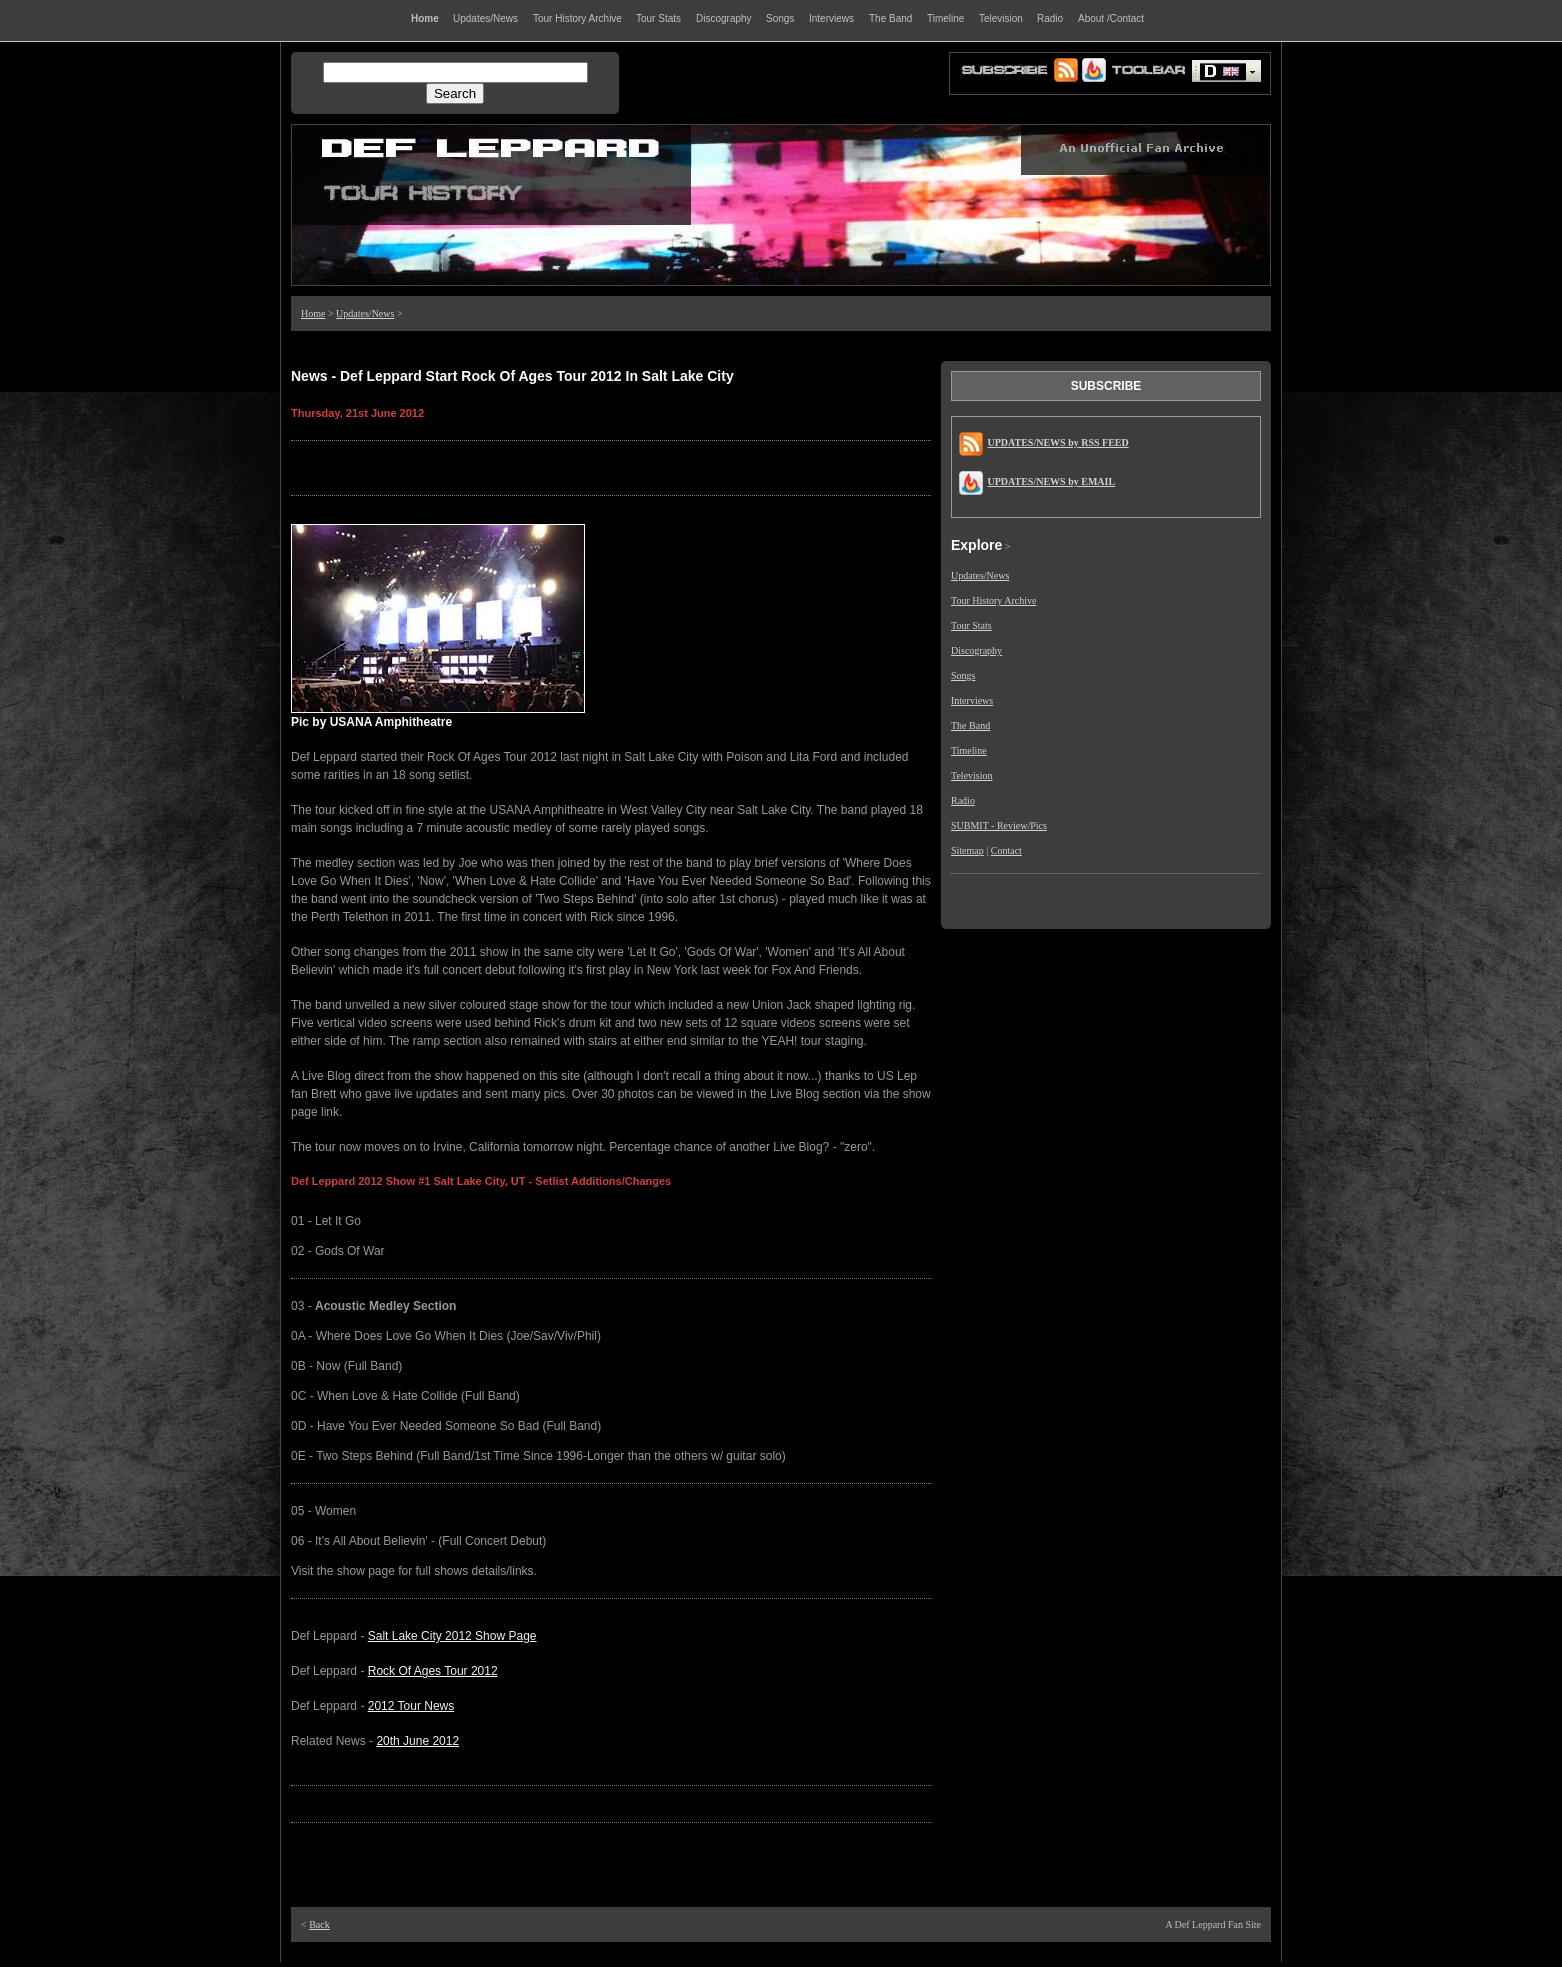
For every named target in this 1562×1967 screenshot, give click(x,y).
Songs (963, 675)
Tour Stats (971, 625)
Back (319, 1924)
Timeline (969, 750)
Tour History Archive (993, 600)
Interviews (972, 700)
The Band (970, 725)
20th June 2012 (417, 1741)
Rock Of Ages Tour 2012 (433, 1671)
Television (972, 775)
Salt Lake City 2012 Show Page (452, 1636)
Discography (976, 650)
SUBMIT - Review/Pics (999, 825)
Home (313, 313)
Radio (963, 800)
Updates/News (365, 313)
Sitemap (967, 850)
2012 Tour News (411, 1706)
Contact (1006, 850)
